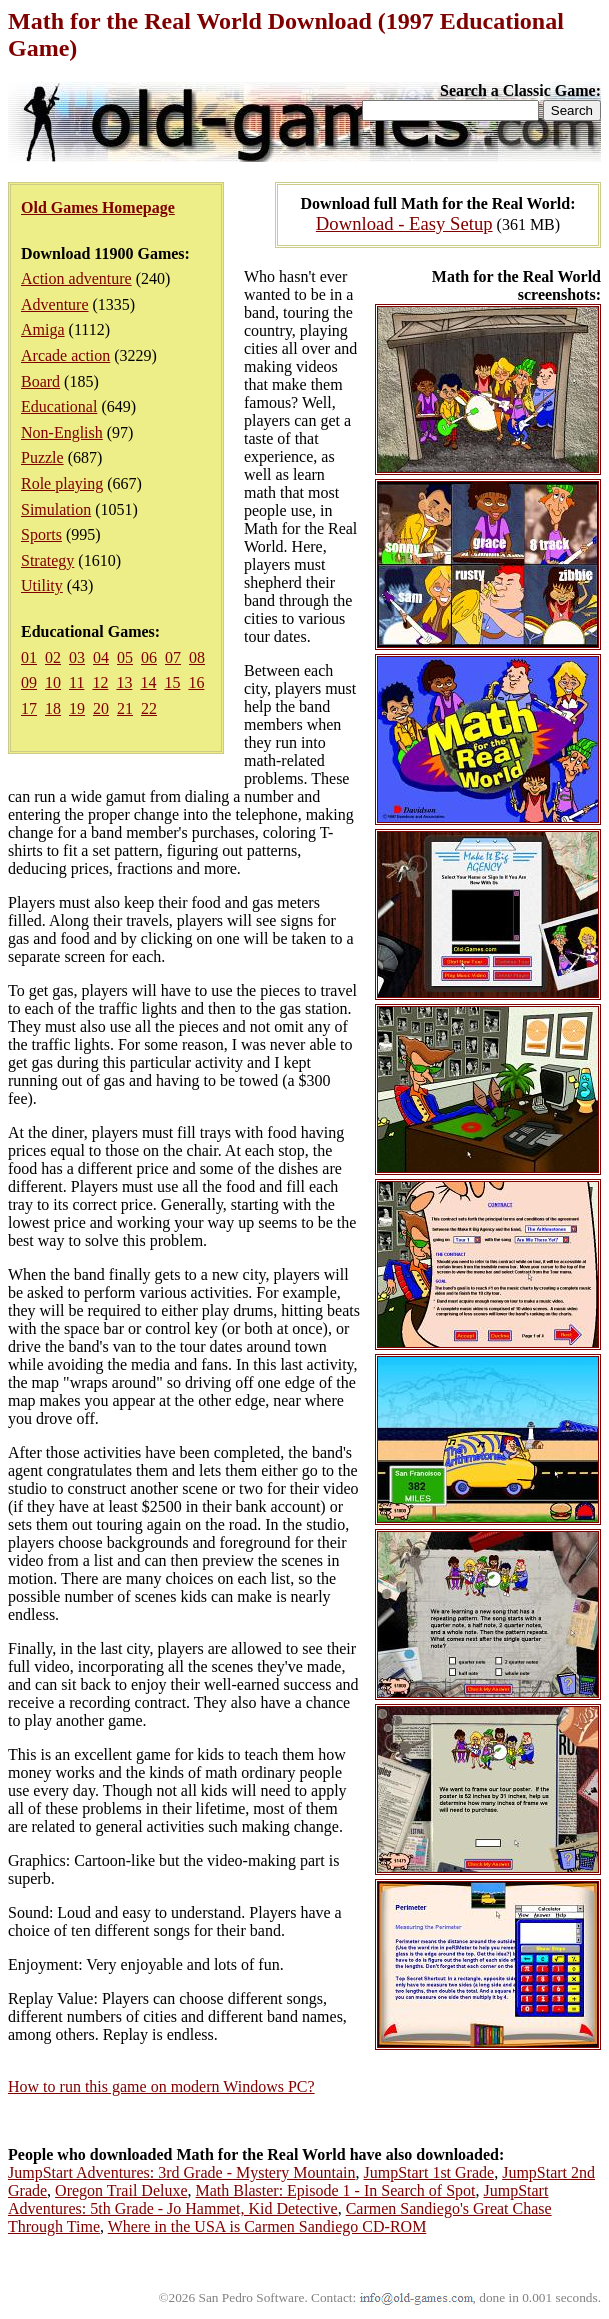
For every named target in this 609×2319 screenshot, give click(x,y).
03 (77, 657)
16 (196, 682)
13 (124, 682)
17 (29, 708)
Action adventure (76, 278)
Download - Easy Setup (404, 223)
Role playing (62, 483)
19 (77, 708)
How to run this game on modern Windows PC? (161, 2086)
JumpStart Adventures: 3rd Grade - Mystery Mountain (182, 2172)
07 (173, 657)
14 (148, 682)
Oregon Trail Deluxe (121, 2190)
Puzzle (42, 457)
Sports (41, 534)
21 (125, 708)
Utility (42, 585)
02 (53, 657)
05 (125, 657)
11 (76, 682)
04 (101, 657)
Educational (59, 406)
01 (29, 657)
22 (149, 708)
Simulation (56, 509)
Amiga (43, 329)
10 (53, 682)
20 (101, 708)
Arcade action (65, 355)
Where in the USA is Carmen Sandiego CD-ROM (267, 2226)
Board (40, 381)
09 (29, 682)
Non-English (62, 432)
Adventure (55, 304)
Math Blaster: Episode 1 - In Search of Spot (336, 2190)
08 (197, 657)
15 (172, 682)
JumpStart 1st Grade (429, 2172)
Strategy (47, 560)
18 (53, 708)
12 (100, 682)
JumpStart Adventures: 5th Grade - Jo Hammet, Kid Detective (278, 2199)
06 (149, 657)
